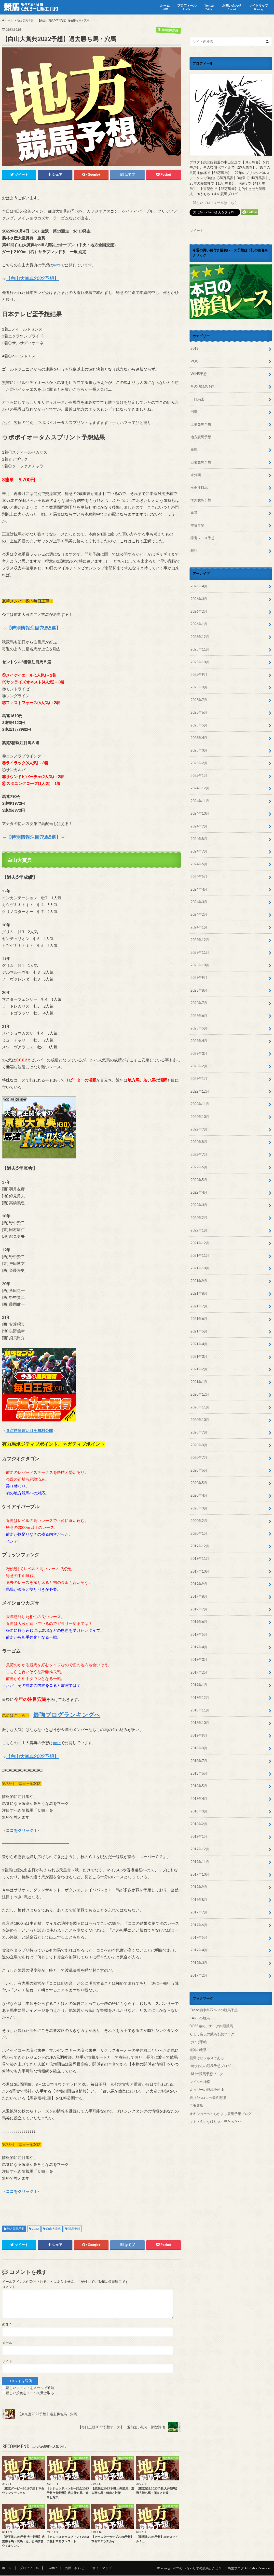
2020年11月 (200, 1407)
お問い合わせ (231, 7)
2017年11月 (200, 1862)
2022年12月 (200, 1091)
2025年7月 (199, 700)
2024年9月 (199, 826)
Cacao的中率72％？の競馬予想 (214, 2010)
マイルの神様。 (202, 2082)
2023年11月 (200, 952)
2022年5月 (199, 1180)
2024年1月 (199, 927)
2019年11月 (200, 1558)
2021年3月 (199, 1356)
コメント (9, 2287)
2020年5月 (199, 1483)
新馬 (194, 449)
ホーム (165, 7)
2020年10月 (200, 1420)
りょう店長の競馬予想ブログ (212, 2034)
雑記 (194, 550)
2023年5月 (199, 1028)
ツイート (196, 230)
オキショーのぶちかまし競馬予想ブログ (220, 2114)
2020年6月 (199, 1470)
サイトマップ (258, 7)
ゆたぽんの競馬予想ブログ (210, 2066)
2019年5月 (199, 1634)
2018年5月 (199, 1786)
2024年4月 (199, 889)
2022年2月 (199, 1218)
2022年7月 (199, 1154)
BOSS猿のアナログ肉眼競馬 (211, 2026)
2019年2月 (199, 1672)
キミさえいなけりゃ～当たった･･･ (216, 2121)
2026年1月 (199, 624)
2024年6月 (199, 864)
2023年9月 (199, 977)
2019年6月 (199, 1622)
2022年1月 (199, 1230)
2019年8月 (199, 1596)
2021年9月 (199, 1281)
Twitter (209, 7)
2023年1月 (199, 1078)
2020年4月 (199, 1495)
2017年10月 (200, 1874)
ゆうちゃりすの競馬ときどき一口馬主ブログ (212, 2569)
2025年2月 (199, 763)
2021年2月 (199, 1369)
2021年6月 (199, 1319)
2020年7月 (199, 1457)
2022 (35, 2229)
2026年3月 (199, 599)
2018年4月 (199, 1798)
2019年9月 (199, 1584)
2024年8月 (199, 839)
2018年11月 (200, 1710)
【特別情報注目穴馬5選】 (34, 628)
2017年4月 (199, 1950)
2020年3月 (199, 1508)
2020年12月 (200, 1394)
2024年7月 (199, 851)
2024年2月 (199, 914)
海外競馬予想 (201, 500)
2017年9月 (199, 1887)
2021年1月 (199, 1382)
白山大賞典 (53, 2229)
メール (8, 2343)
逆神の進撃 (198, 2050)
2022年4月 (199, 1192)
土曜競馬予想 (201, 424)
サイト (7, 2362)
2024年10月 (200, 813)
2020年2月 (199, 1521)
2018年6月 (199, 1773)
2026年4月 (199, 586)
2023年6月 (199, 1015)
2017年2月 (199, 1975)
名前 (6, 2325)
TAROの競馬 (200, 2018)
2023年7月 (199, 1003)
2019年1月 (199, 1685)
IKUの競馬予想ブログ (206, 2074)
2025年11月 (200, 649)
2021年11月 (200, 1255)
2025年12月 (200, 637)
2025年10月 (200, 662)
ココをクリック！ (21, 1830)
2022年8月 (199, 1142)
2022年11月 (200, 1104)
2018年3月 (199, 1811)
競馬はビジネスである (207, 2058)
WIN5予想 (199, 374)
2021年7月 (199, 1306)
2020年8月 (199, 1445)
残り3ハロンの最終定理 (208, 2098)
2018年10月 (200, 1723)
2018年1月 (199, 1836)
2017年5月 (199, 1937)
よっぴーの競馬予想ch (207, 2089)
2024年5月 (199, 876)
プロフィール (186, 7)
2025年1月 (199, 775)
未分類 (196, 475)
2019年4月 (199, 1647)
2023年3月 (199, 1053)
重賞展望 (197, 525)
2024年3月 (199, 902)
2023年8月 (199, 990)
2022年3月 (199, 1205)
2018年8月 (199, 1748)
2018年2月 (199, 1824)
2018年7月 (199, 1761)
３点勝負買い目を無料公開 (29, 1431)
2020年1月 (199, 1533)
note (57, 264)
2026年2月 (199, 611)
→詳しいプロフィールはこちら (214, 203)
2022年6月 (199, 1167)
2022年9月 (199, 1129)
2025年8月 (199, 687)
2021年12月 (200, 1243)
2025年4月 (199, 738)
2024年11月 (200, 801)
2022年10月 (200, 1116)
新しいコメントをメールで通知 (30, 2388)
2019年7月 (199, 1609)
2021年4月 (199, 1344)
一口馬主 (197, 399)
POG (195, 361)
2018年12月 (200, 1697)
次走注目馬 (199, 487)
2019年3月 (199, 1659)
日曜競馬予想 (201, 462)
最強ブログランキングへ (66, 1715)
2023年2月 (199, 1066)
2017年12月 (200, 1849)
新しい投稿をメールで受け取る (30, 2393)
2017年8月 (199, 1899)
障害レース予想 (203, 538)
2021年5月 (199, 1331)
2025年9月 (199, 674)
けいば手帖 (198, 2042)
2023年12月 (200, 940)
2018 (194, 348)
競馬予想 (74, 2229)
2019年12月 (200, 1546)
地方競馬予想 (16, 2229)
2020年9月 (199, 1432)
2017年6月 (199, 1925)
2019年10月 (200, 1571)
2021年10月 (200, 1268)
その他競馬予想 (203, 386)
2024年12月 (200, 788)
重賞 (194, 512)
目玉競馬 (196, 2105)
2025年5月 (199, 725)
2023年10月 (200, 965)
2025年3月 (199, 750)
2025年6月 (199, 712)
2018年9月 (199, 1735)
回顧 (194, 411)
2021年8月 (199, 1293)
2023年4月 (199, 1041)
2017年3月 (199, 1963)
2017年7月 (199, 1912)
